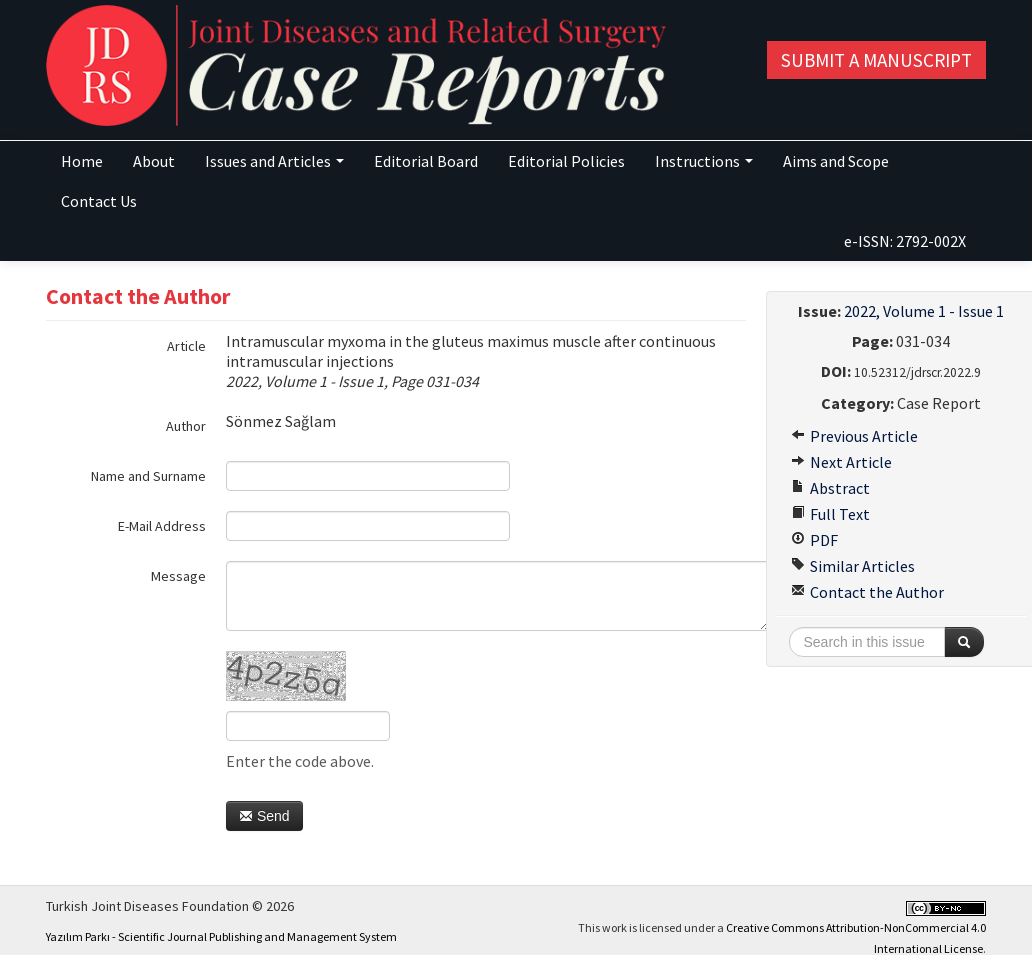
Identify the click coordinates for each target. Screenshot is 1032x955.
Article (186, 346)
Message (178, 576)
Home (82, 161)
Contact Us (99, 201)
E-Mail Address (162, 526)
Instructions (704, 161)
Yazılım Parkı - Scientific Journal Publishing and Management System (221, 936)
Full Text (830, 514)
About (154, 161)
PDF (814, 540)
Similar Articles (853, 566)
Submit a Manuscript (876, 60)
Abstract (830, 488)
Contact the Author (867, 592)
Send (264, 816)
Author (186, 426)
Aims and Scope (836, 161)
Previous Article (854, 436)
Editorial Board (426, 161)
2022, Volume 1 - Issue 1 (924, 311)
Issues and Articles (274, 161)
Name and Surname (148, 476)
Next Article (841, 462)
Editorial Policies (566, 161)
